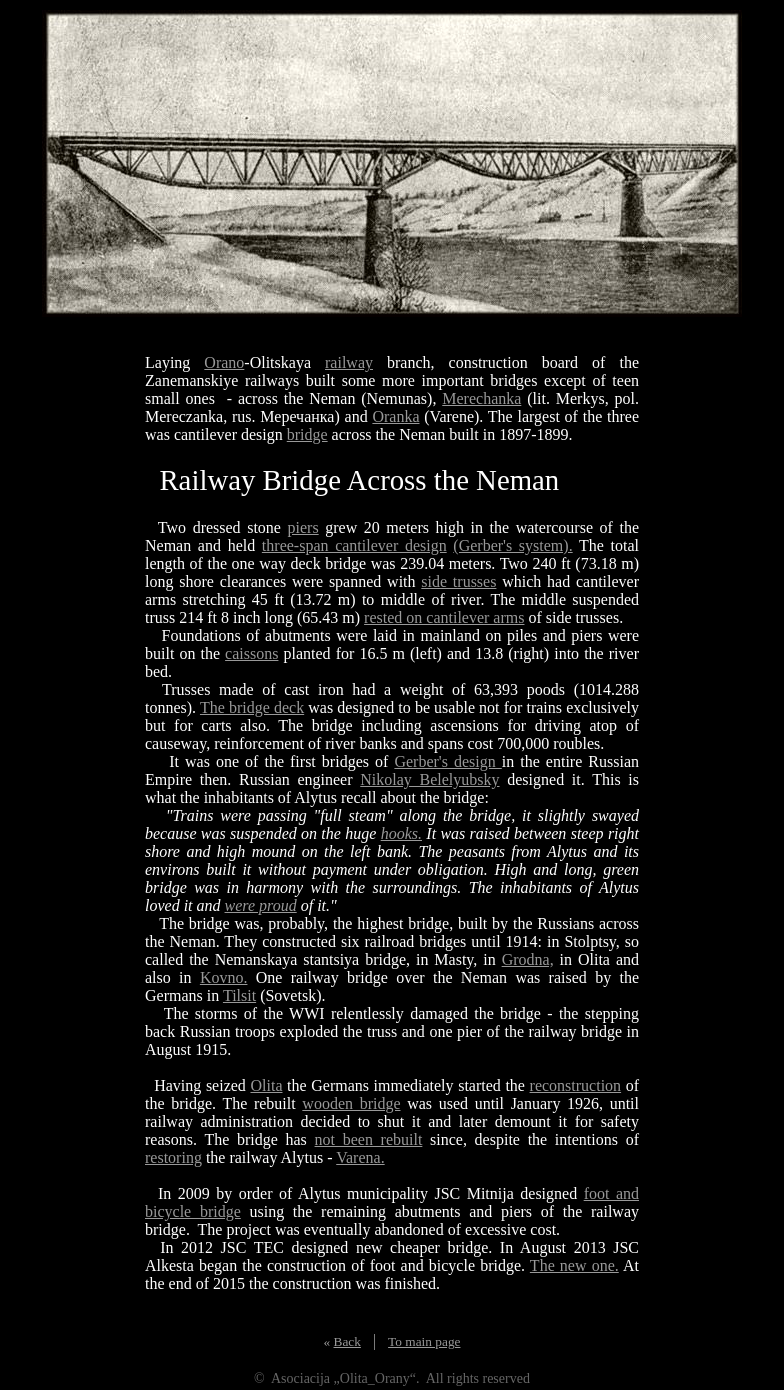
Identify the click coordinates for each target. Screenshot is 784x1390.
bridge (307, 434)
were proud (261, 905)
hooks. (401, 833)
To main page (424, 1341)
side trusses (458, 581)
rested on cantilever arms (444, 617)
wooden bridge (351, 1103)
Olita (266, 1085)
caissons (251, 653)
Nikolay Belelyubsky (429, 779)
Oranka (395, 416)
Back (347, 1341)
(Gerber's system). (512, 545)
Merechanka (481, 398)
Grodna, (528, 959)
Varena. (360, 1157)
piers (303, 527)
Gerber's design (447, 761)
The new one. (574, 1265)
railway (349, 362)
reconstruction (576, 1085)
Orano (224, 362)
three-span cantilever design (354, 545)
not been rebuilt (369, 1139)
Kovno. (224, 977)
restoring (173, 1157)
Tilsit (239, 995)
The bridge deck (252, 707)
